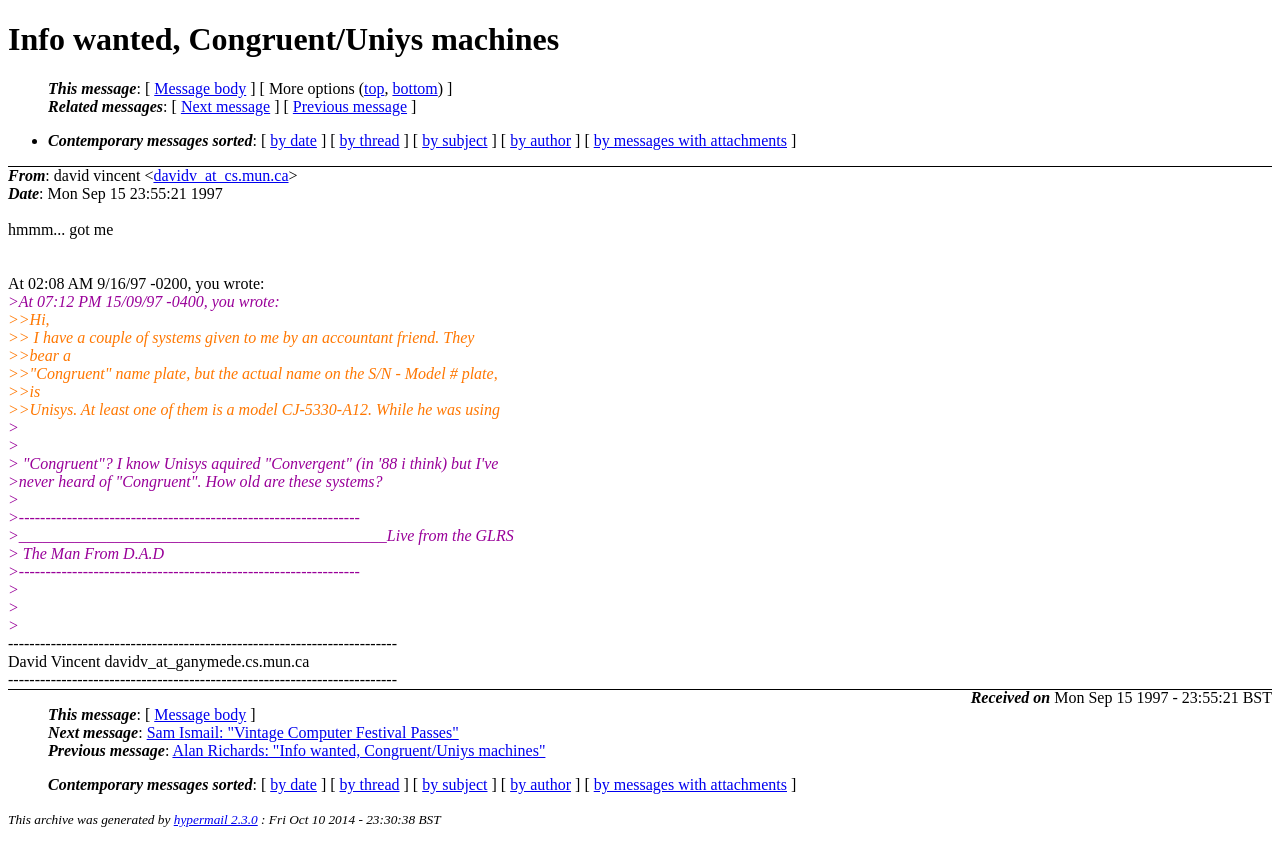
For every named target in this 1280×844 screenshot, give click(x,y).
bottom (414, 88)
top (374, 88)
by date (293, 140)
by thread (370, 140)
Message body (200, 88)
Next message (225, 106)
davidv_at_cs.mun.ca (220, 175)
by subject (454, 140)
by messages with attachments (690, 140)
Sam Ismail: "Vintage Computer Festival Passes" (303, 732)
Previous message (350, 106)
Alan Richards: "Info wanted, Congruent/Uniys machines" (358, 750)
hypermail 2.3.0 (216, 819)
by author (540, 140)
